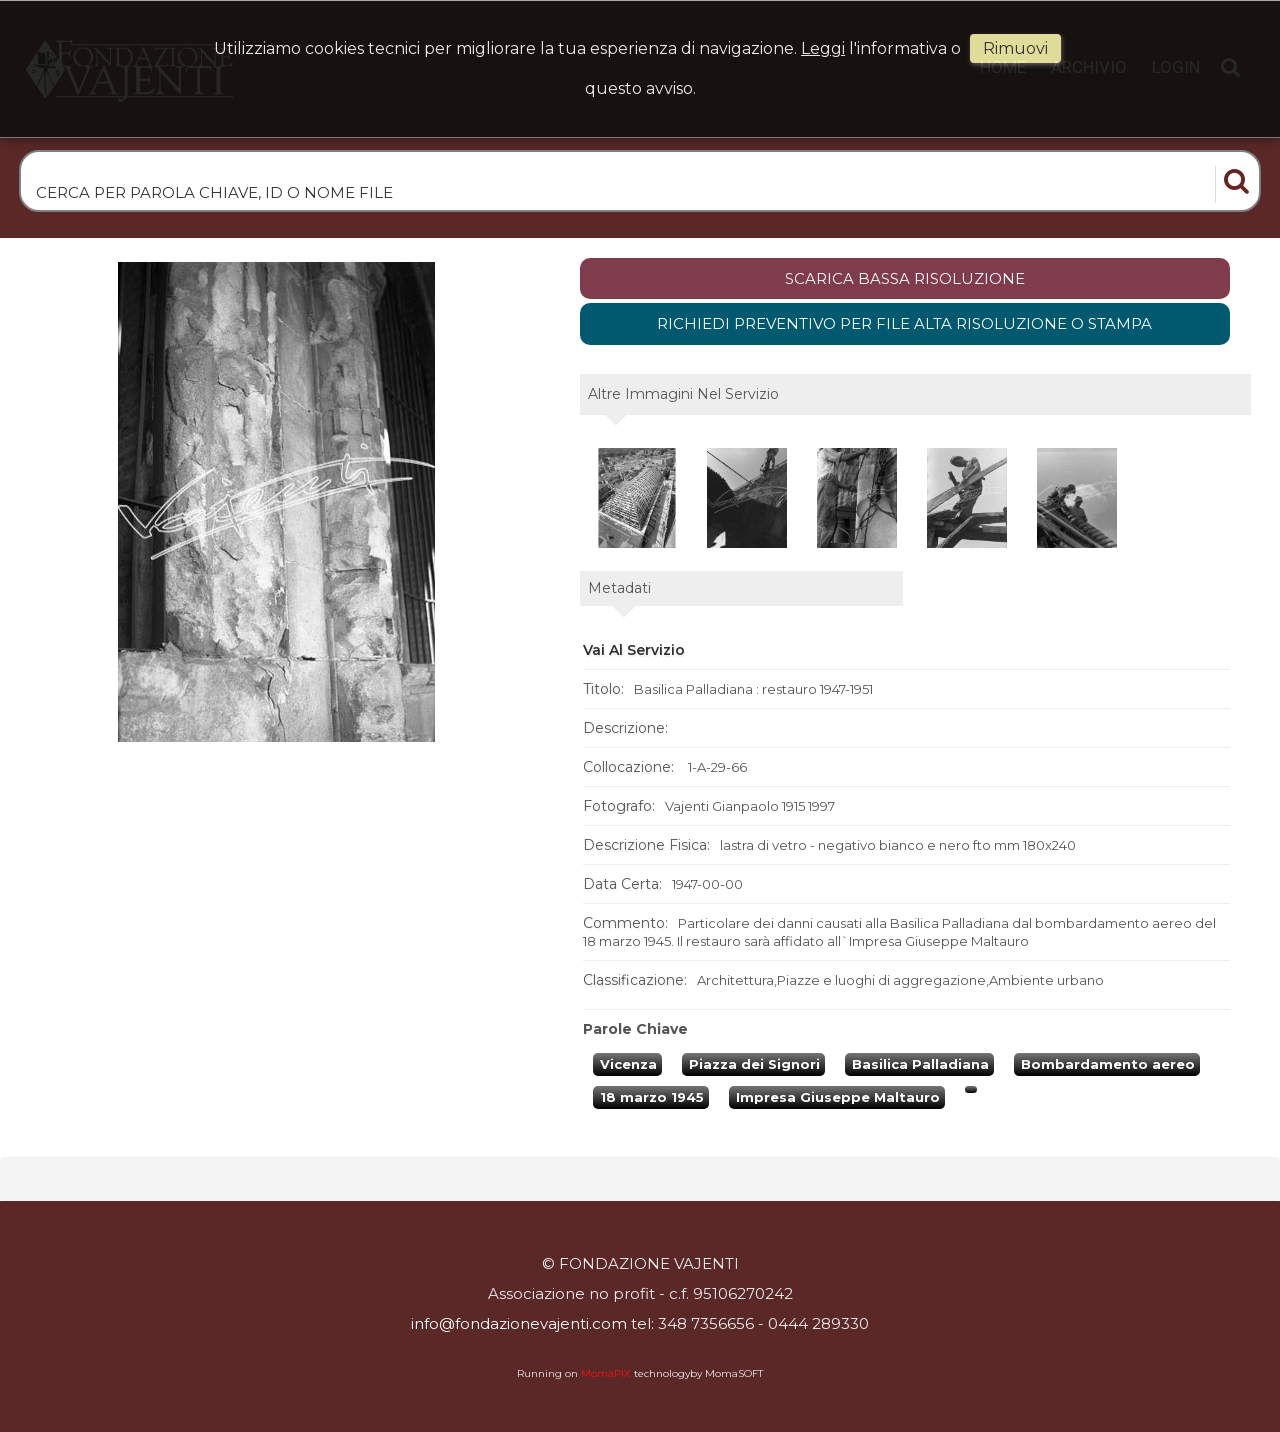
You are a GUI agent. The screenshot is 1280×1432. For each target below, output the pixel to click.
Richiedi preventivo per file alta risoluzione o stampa (904, 323)
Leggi (823, 48)
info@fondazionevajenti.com (519, 1323)
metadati (619, 588)
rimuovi (1015, 48)
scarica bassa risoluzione (905, 278)
